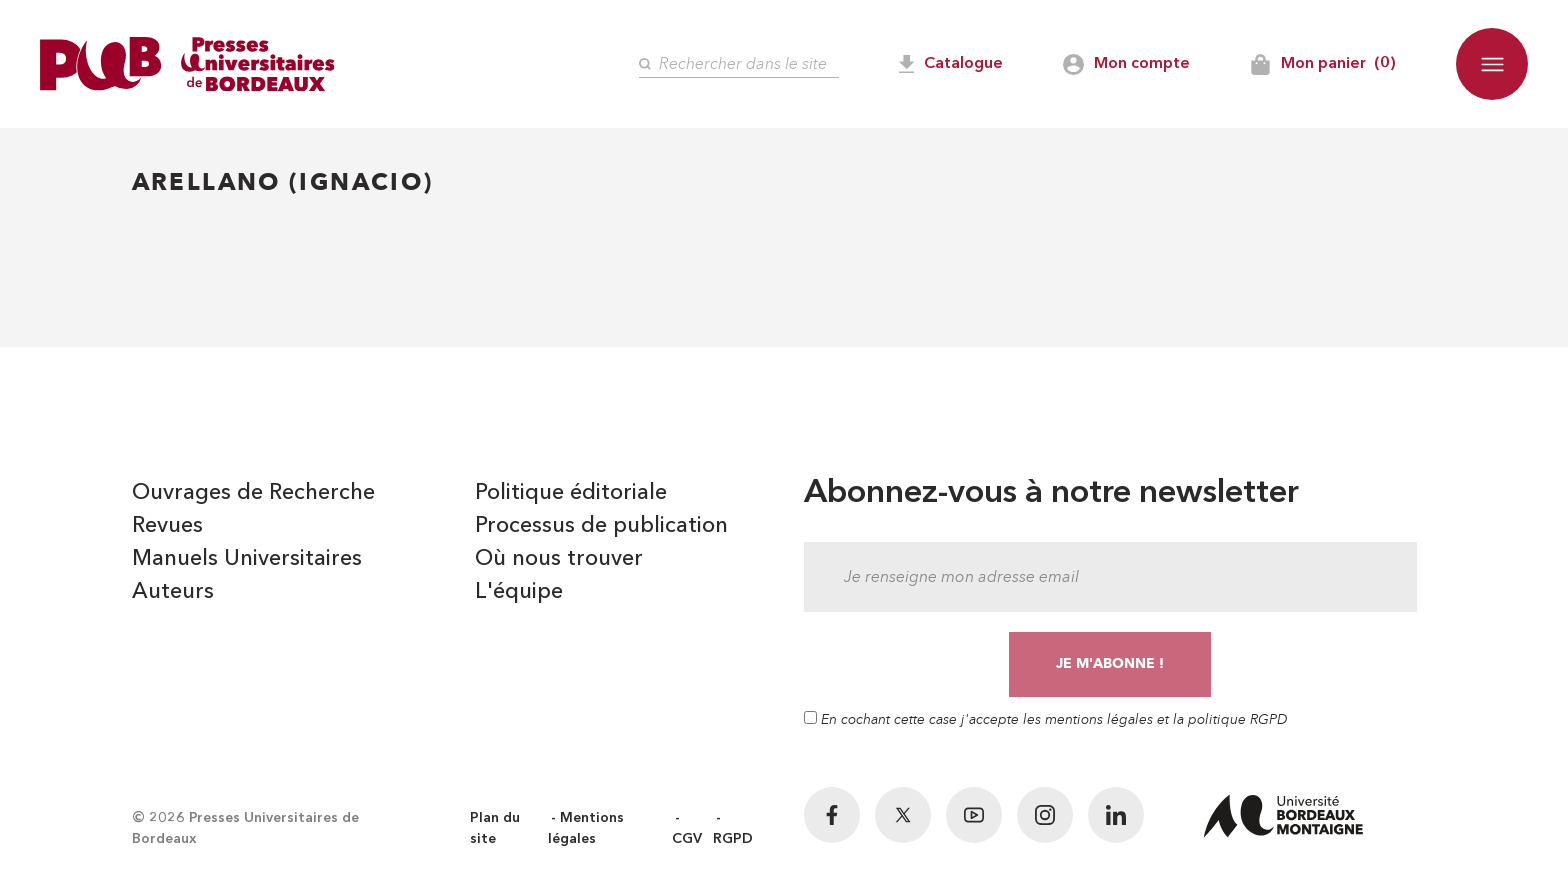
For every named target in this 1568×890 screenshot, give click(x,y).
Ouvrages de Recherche (253, 493)
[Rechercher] (739, 64)
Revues (167, 526)
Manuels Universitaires (247, 559)
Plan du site (495, 828)
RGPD (733, 839)
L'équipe (519, 592)
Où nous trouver (559, 559)
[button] (1492, 64)
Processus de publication (601, 526)
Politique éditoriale (571, 493)
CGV (687, 839)
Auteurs (173, 592)
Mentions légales (586, 828)
